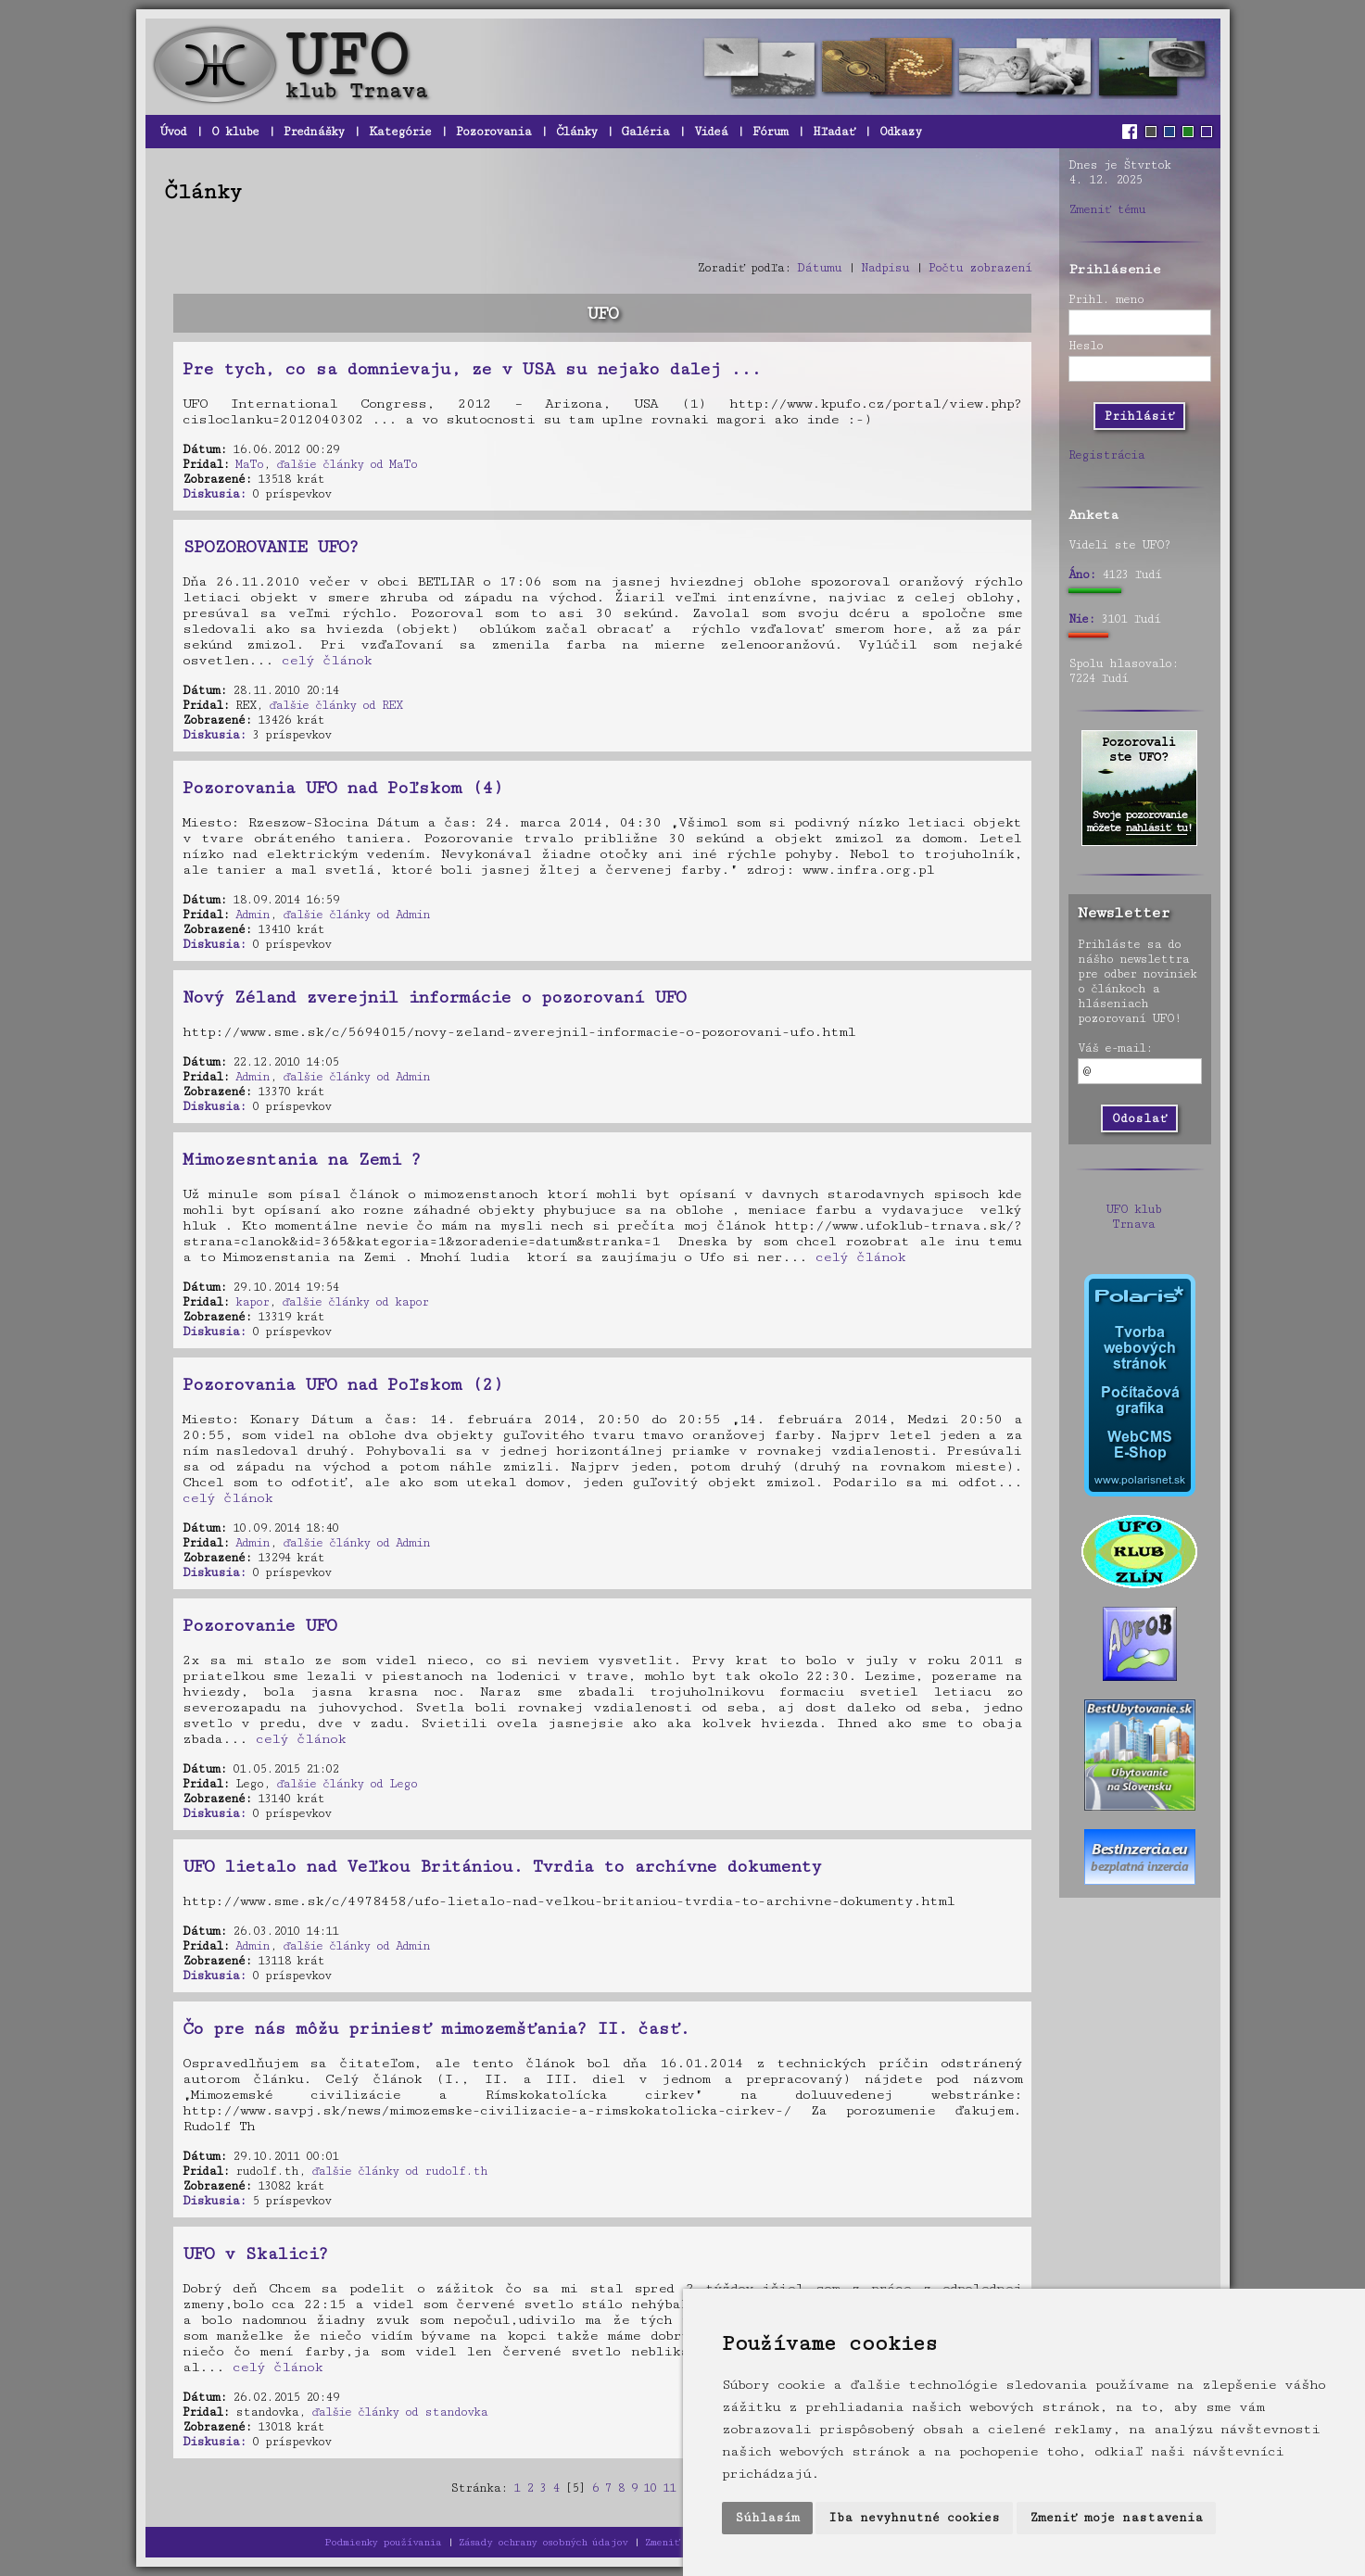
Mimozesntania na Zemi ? (302, 1159)
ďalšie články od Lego (346, 1783)
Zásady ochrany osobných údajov (543, 2542)
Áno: (1081, 574)
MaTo (249, 464)
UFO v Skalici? (255, 2253)
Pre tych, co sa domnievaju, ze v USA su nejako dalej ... (472, 369)
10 (649, 2488)
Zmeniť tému (1106, 209)
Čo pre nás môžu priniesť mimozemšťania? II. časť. (436, 2028)
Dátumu (819, 267)
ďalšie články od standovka (399, 2412)
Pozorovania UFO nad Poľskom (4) (343, 787)
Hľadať (833, 131)
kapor (252, 1301)
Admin (252, 914)
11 (669, 2488)
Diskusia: (214, 493)
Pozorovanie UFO (259, 1625)
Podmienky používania (382, 2542)
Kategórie (400, 131)
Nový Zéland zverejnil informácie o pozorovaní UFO (434, 997)
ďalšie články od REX (335, 705)
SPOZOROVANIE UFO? (271, 547)
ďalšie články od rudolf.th (399, 2171)
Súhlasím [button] (767, 2517)
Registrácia (1106, 455)
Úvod (172, 131)
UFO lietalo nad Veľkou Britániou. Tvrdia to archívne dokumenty (502, 1866)
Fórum (770, 131)
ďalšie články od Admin (356, 914)
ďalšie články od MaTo (346, 464)
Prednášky (314, 131)
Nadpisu (885, 267)
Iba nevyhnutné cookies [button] (914, 2517)
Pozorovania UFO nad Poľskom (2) (343, 1384)
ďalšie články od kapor (355, 1301)
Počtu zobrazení (980, 267)
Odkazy (900, 131)
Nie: (1081, 619)
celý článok (327, 660)
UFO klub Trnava (1133, 1216)
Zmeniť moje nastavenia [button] (1116, 2517)
